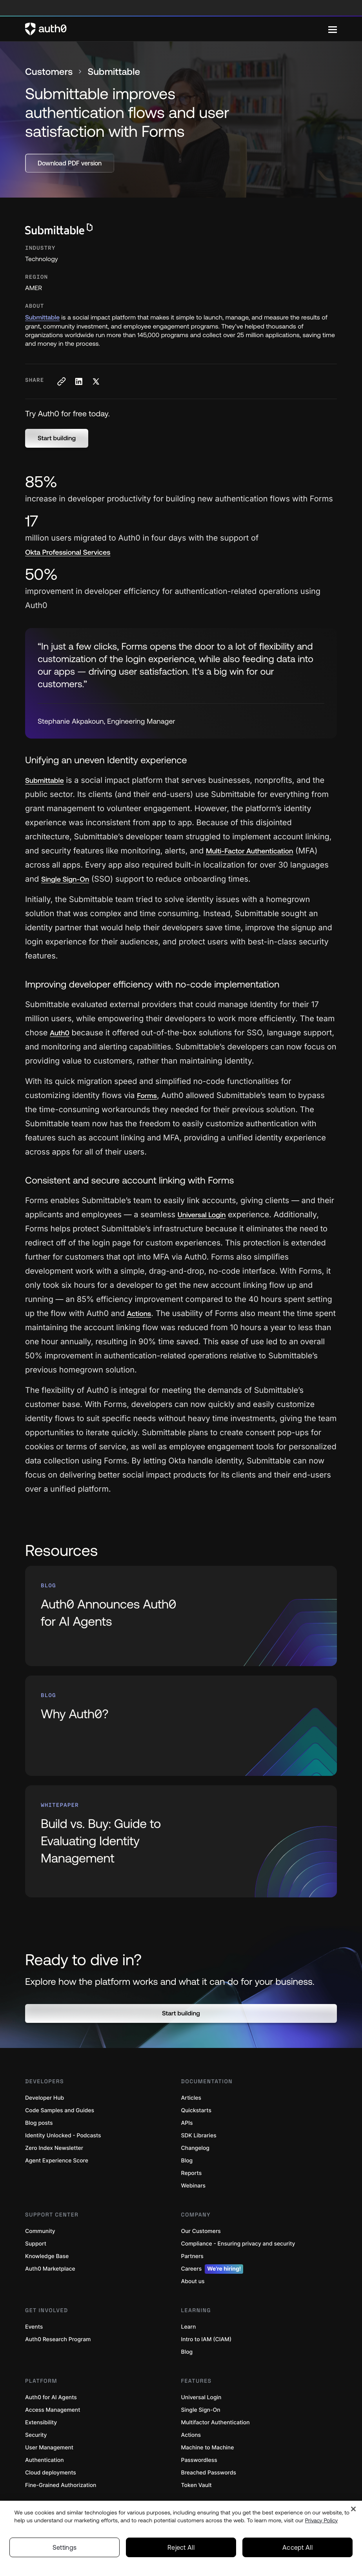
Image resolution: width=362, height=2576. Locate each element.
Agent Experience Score (56, 2160)
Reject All (181, 2547)
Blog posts (39, 2123)
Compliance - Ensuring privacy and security (238, 2243)
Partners (192, 2256)
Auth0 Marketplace (50, 2269)
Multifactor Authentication (215, 2422)
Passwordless (199, 2460)
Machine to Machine (207, 2447)
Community (40, 2231)
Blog (187, 2160)
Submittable (42, 317)
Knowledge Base (47, 2256)
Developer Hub (44, 2098)
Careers (212, 2269)
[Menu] (332, 29)
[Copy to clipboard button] (61, 381)
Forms (147, 1095)
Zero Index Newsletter (54, 2148)
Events (34, 2327)
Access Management (52, 2410)
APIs (187, 2123)
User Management (49, 2447)
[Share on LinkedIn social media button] (78, 381)
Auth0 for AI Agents (51, 2397)
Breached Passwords (208, 2472)
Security (36, 2435)
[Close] (353, 2509)
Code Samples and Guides (59, 2110)
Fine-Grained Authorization (60, 2485)
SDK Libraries (198, 2135)
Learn (188, 2327)
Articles (191, 2098)
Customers (49, 72)
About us (193, 2281)
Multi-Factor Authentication (249, 851)
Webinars (193, 2185)
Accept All (297, 2547)
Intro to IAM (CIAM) (206, 2339)
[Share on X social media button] (96, 381)
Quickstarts (196, 2110)
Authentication (44, 2460)
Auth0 (59, 1033)
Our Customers (201, 2231)
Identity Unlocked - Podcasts (63, 2135)
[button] (56, 438)
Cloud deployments (50, 2472)
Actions (139, 1313)
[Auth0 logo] (176, 29)
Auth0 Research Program (58, 2339)
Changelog (195, 2148)
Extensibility (41, 2422)
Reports (191, 2173)
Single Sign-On (65, 879)
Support (35, 2243)
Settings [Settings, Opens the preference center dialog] (65, 2547)
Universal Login (202, 1215)
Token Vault (196, 2485)
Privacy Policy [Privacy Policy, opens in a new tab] (321, 2520)
